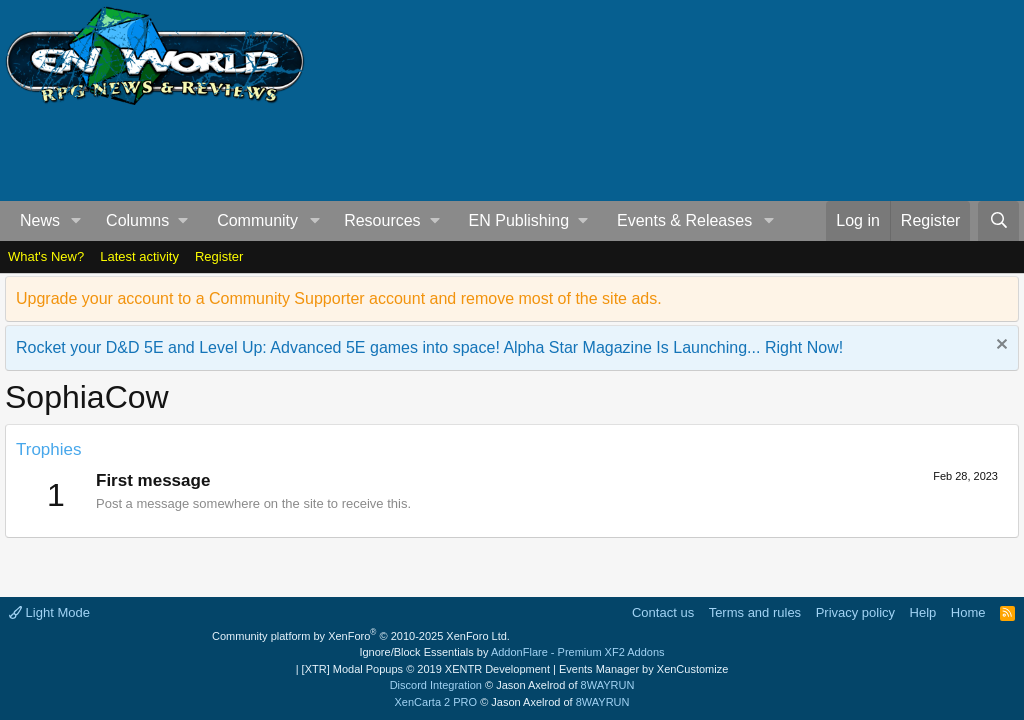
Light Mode (49, 612)
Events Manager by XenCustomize (643, 669)
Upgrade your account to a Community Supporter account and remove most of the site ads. (339, 298)
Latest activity (139, 256)
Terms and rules (755, 612)
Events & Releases (684, 220)
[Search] (998, 221)
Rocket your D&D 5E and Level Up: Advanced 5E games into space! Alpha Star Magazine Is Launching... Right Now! (429, 347)
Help (923, 612)
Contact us (663, 612)
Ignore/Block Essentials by (511, 652)
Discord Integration (436, 685)
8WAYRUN (608, 685)
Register (219, 256)
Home (968, 612)
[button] (76, 221)
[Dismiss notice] (999, 346)
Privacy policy (855, 612)
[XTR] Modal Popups (426, 669)
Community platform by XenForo (361, 636)
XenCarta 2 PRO (436, 702)
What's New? (46, 256)
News (40, 220)
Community (257, 220)
